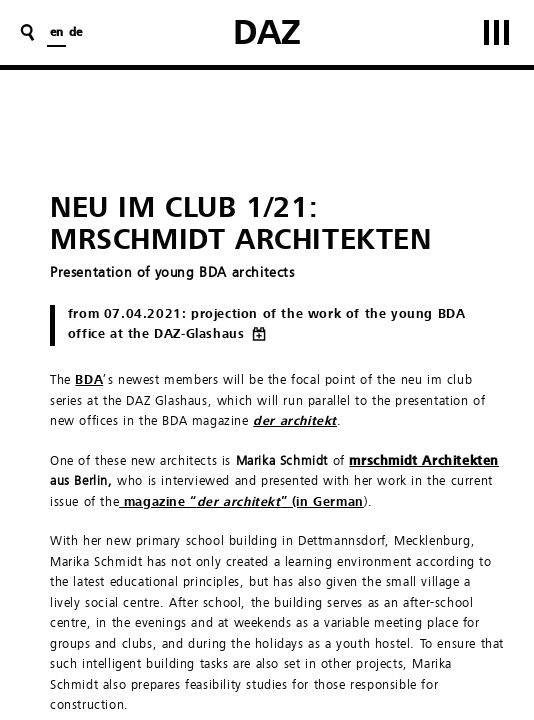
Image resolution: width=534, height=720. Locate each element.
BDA (89, 380)
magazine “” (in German (241, 502)
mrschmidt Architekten (424, 461)
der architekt (295, 421)
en (56, 33)
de (75, 33)
